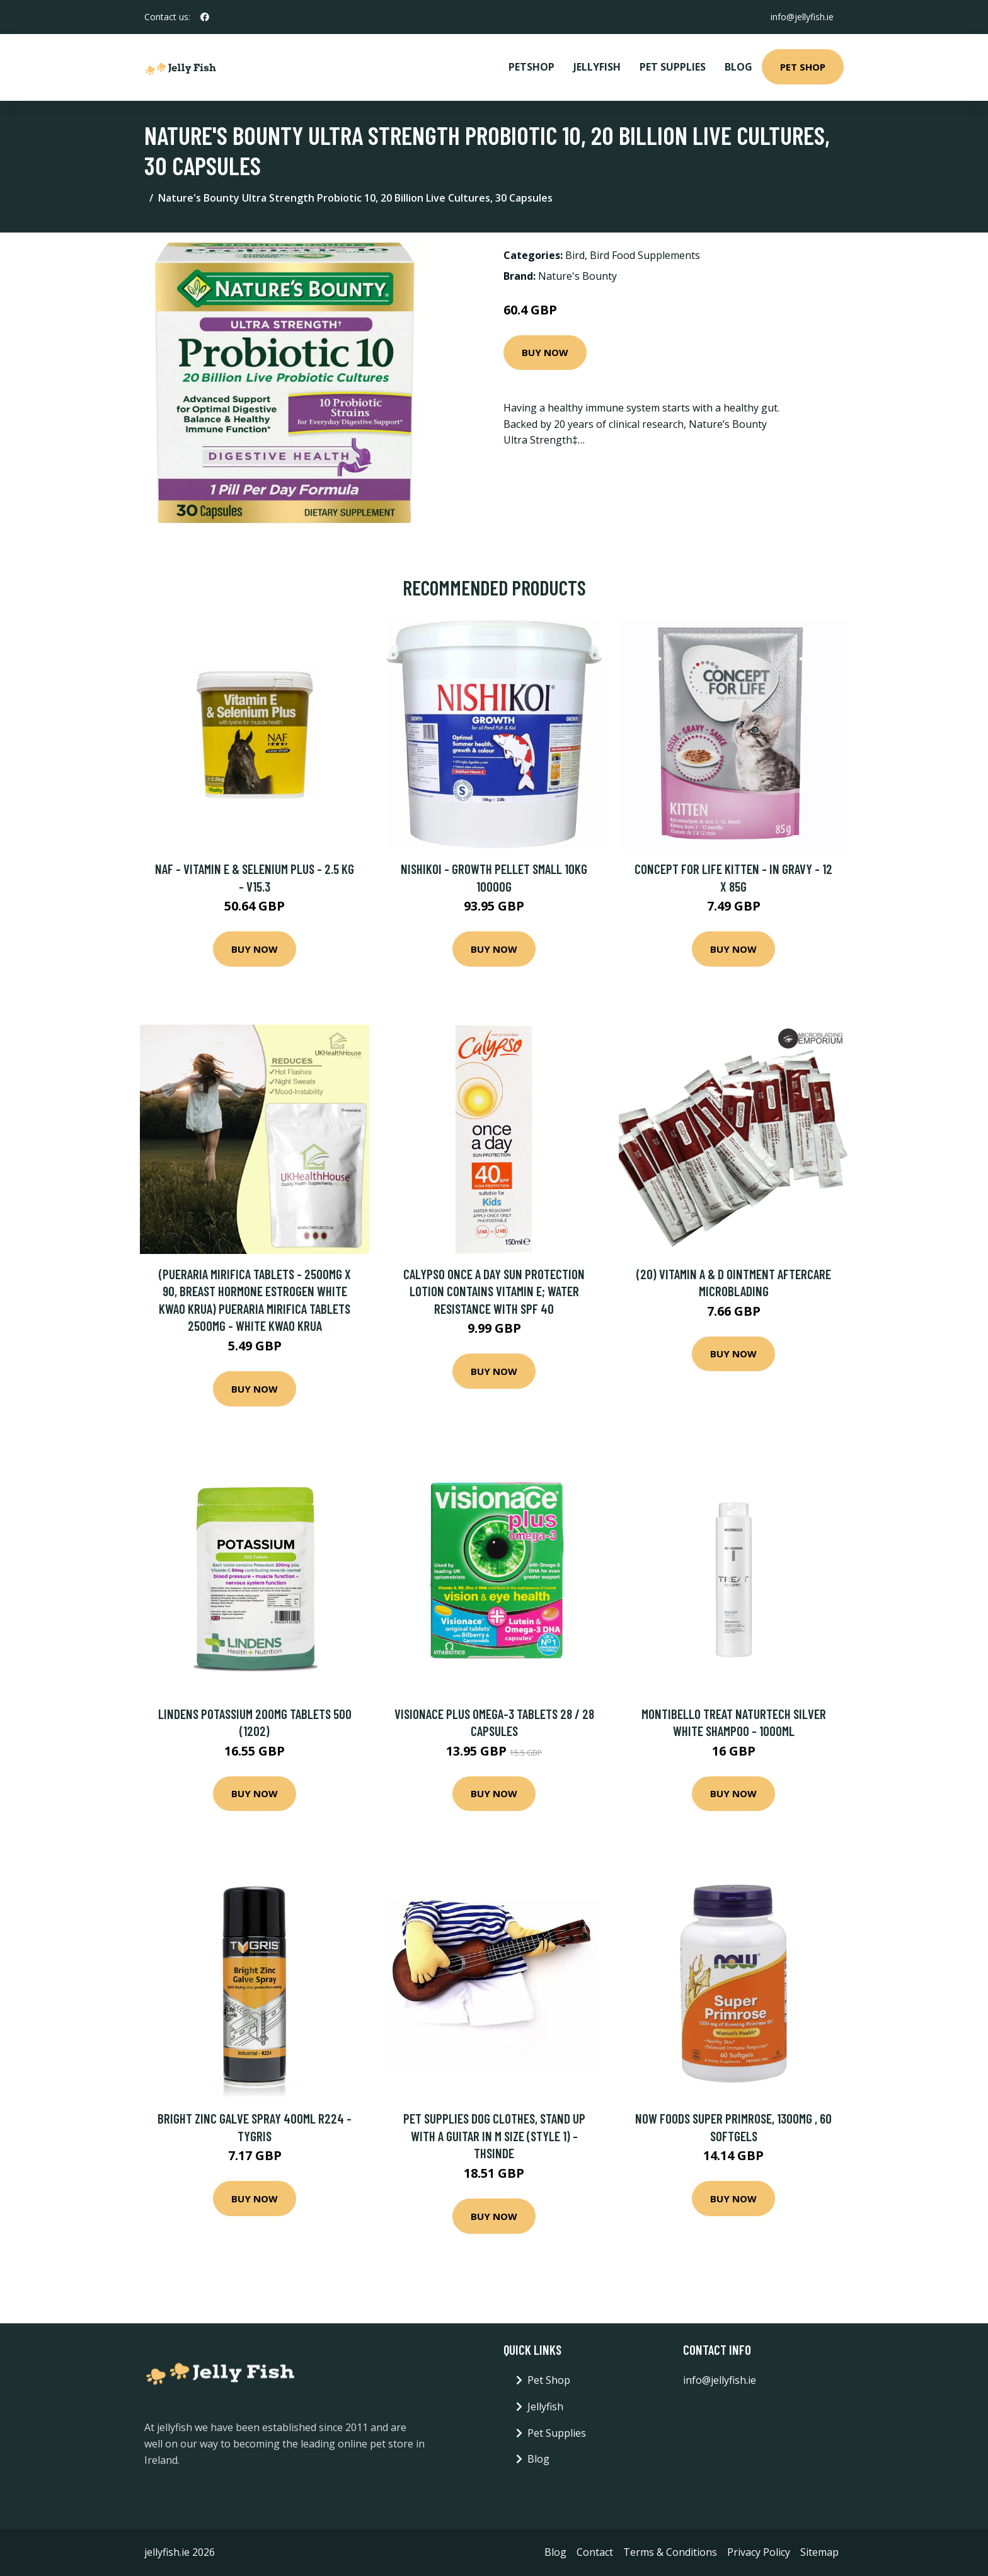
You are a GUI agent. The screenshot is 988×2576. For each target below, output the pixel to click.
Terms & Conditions (670, 2552)
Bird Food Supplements (645, 255)
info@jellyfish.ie (802, 17)
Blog (738, 67)
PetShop (531, 67)
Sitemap (819, 2552)
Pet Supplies (673, 67)
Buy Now (545, 352)
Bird (575, 255)
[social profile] (204, 17)
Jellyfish (597, 67)
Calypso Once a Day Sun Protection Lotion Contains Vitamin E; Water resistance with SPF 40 (494, 1291)
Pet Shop (802, 66)
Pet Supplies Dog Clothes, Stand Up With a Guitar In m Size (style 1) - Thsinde (494, 2135)
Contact (595, 2552)
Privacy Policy (758, 2552)
